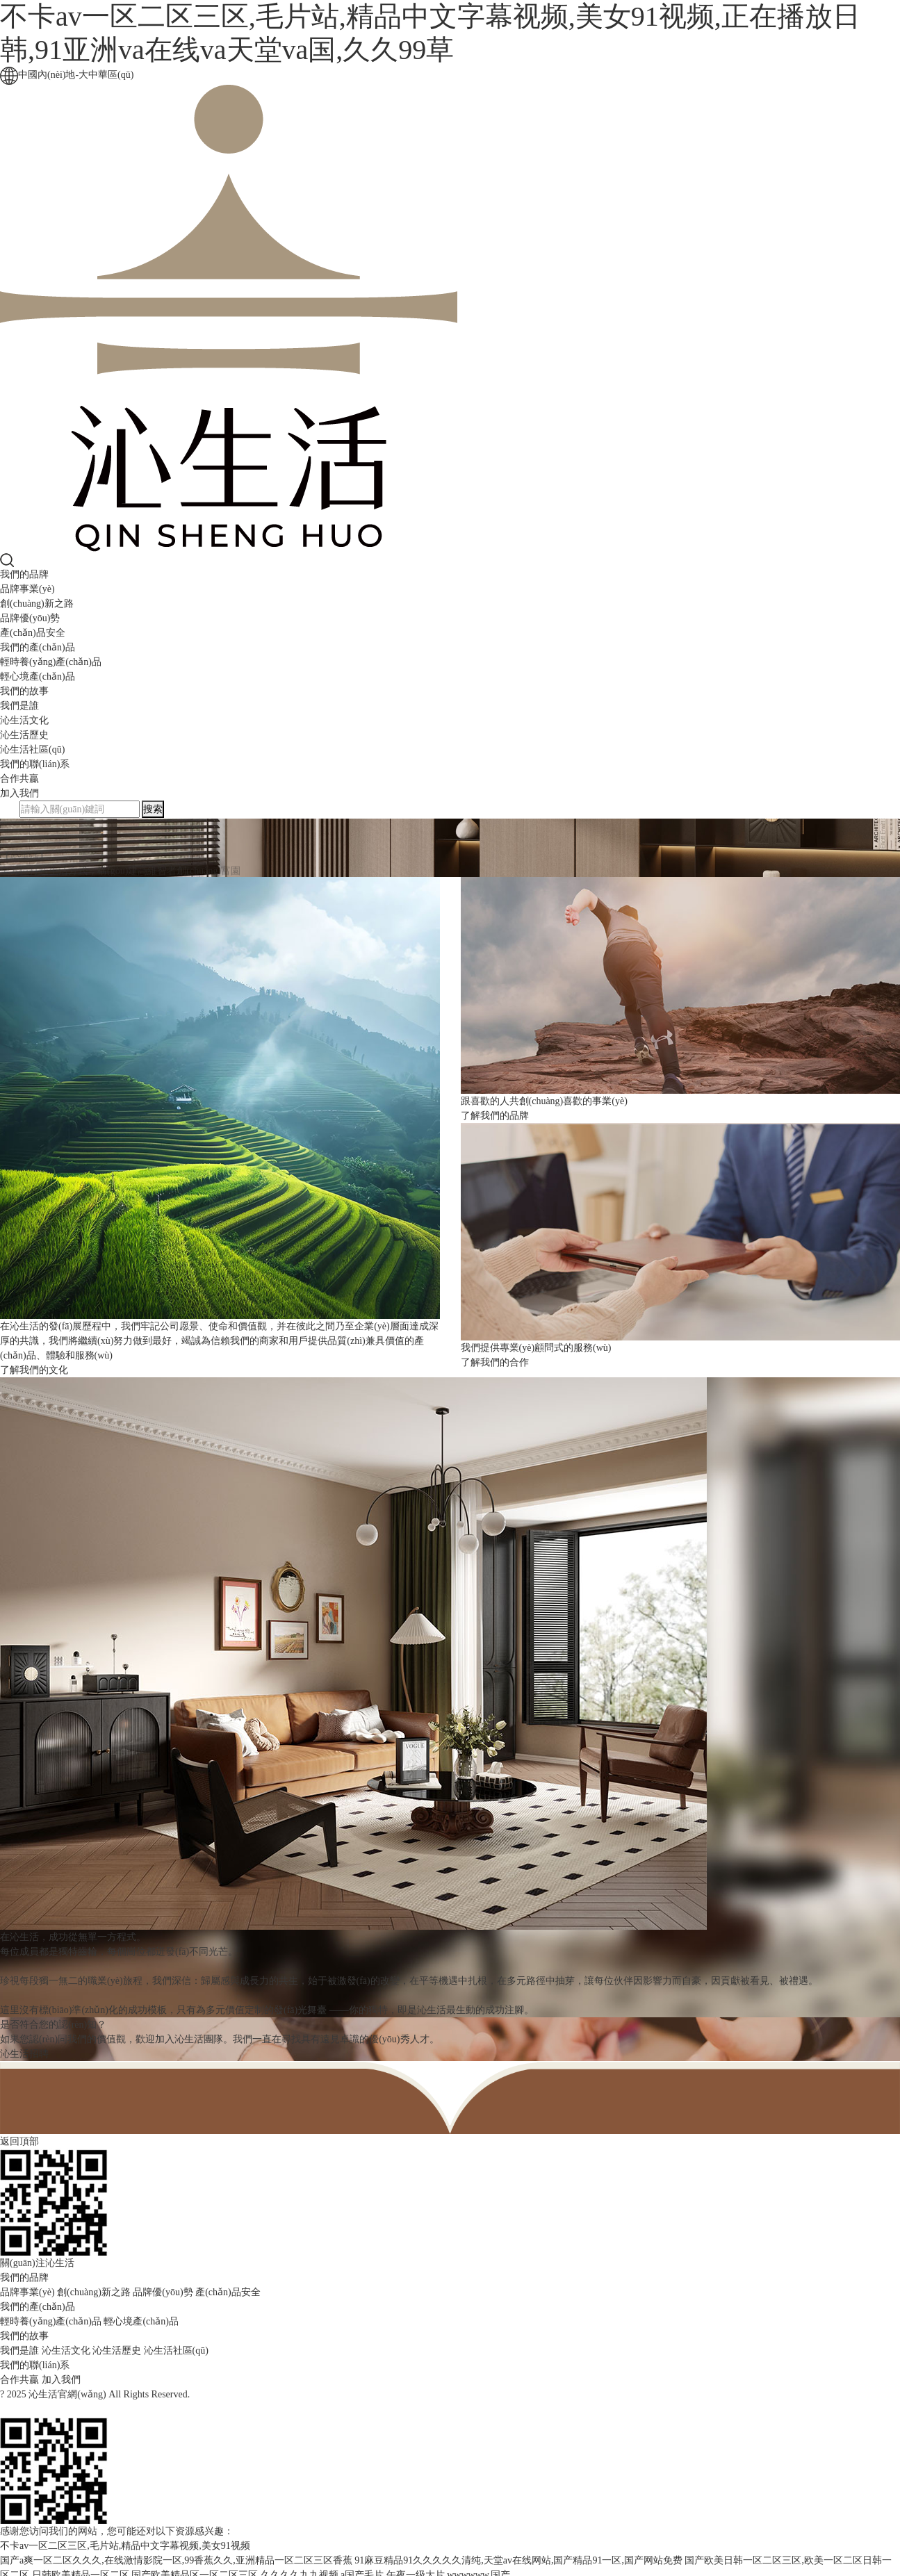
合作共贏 (19, 778)
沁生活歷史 (24, 735)
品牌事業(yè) (27, 589)
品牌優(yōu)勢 (30, 618)
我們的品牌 (24, 574)
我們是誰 (19, 705)
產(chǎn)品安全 (32, 632)
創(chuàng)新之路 (37, 603)
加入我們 (19, 793)
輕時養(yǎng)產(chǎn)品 (50, 662)
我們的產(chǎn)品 (37, 647)
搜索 (153, 809)
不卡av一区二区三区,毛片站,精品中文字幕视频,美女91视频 (125, 2546)
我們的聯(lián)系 (34, 764)
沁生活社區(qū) (32, 749)
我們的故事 (24, 691)
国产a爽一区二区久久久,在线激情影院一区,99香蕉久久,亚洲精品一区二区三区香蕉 (176, 2560)
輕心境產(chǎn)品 (37, 676)
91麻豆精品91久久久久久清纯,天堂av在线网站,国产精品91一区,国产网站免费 (518, 2560)
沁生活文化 (24, 720)
